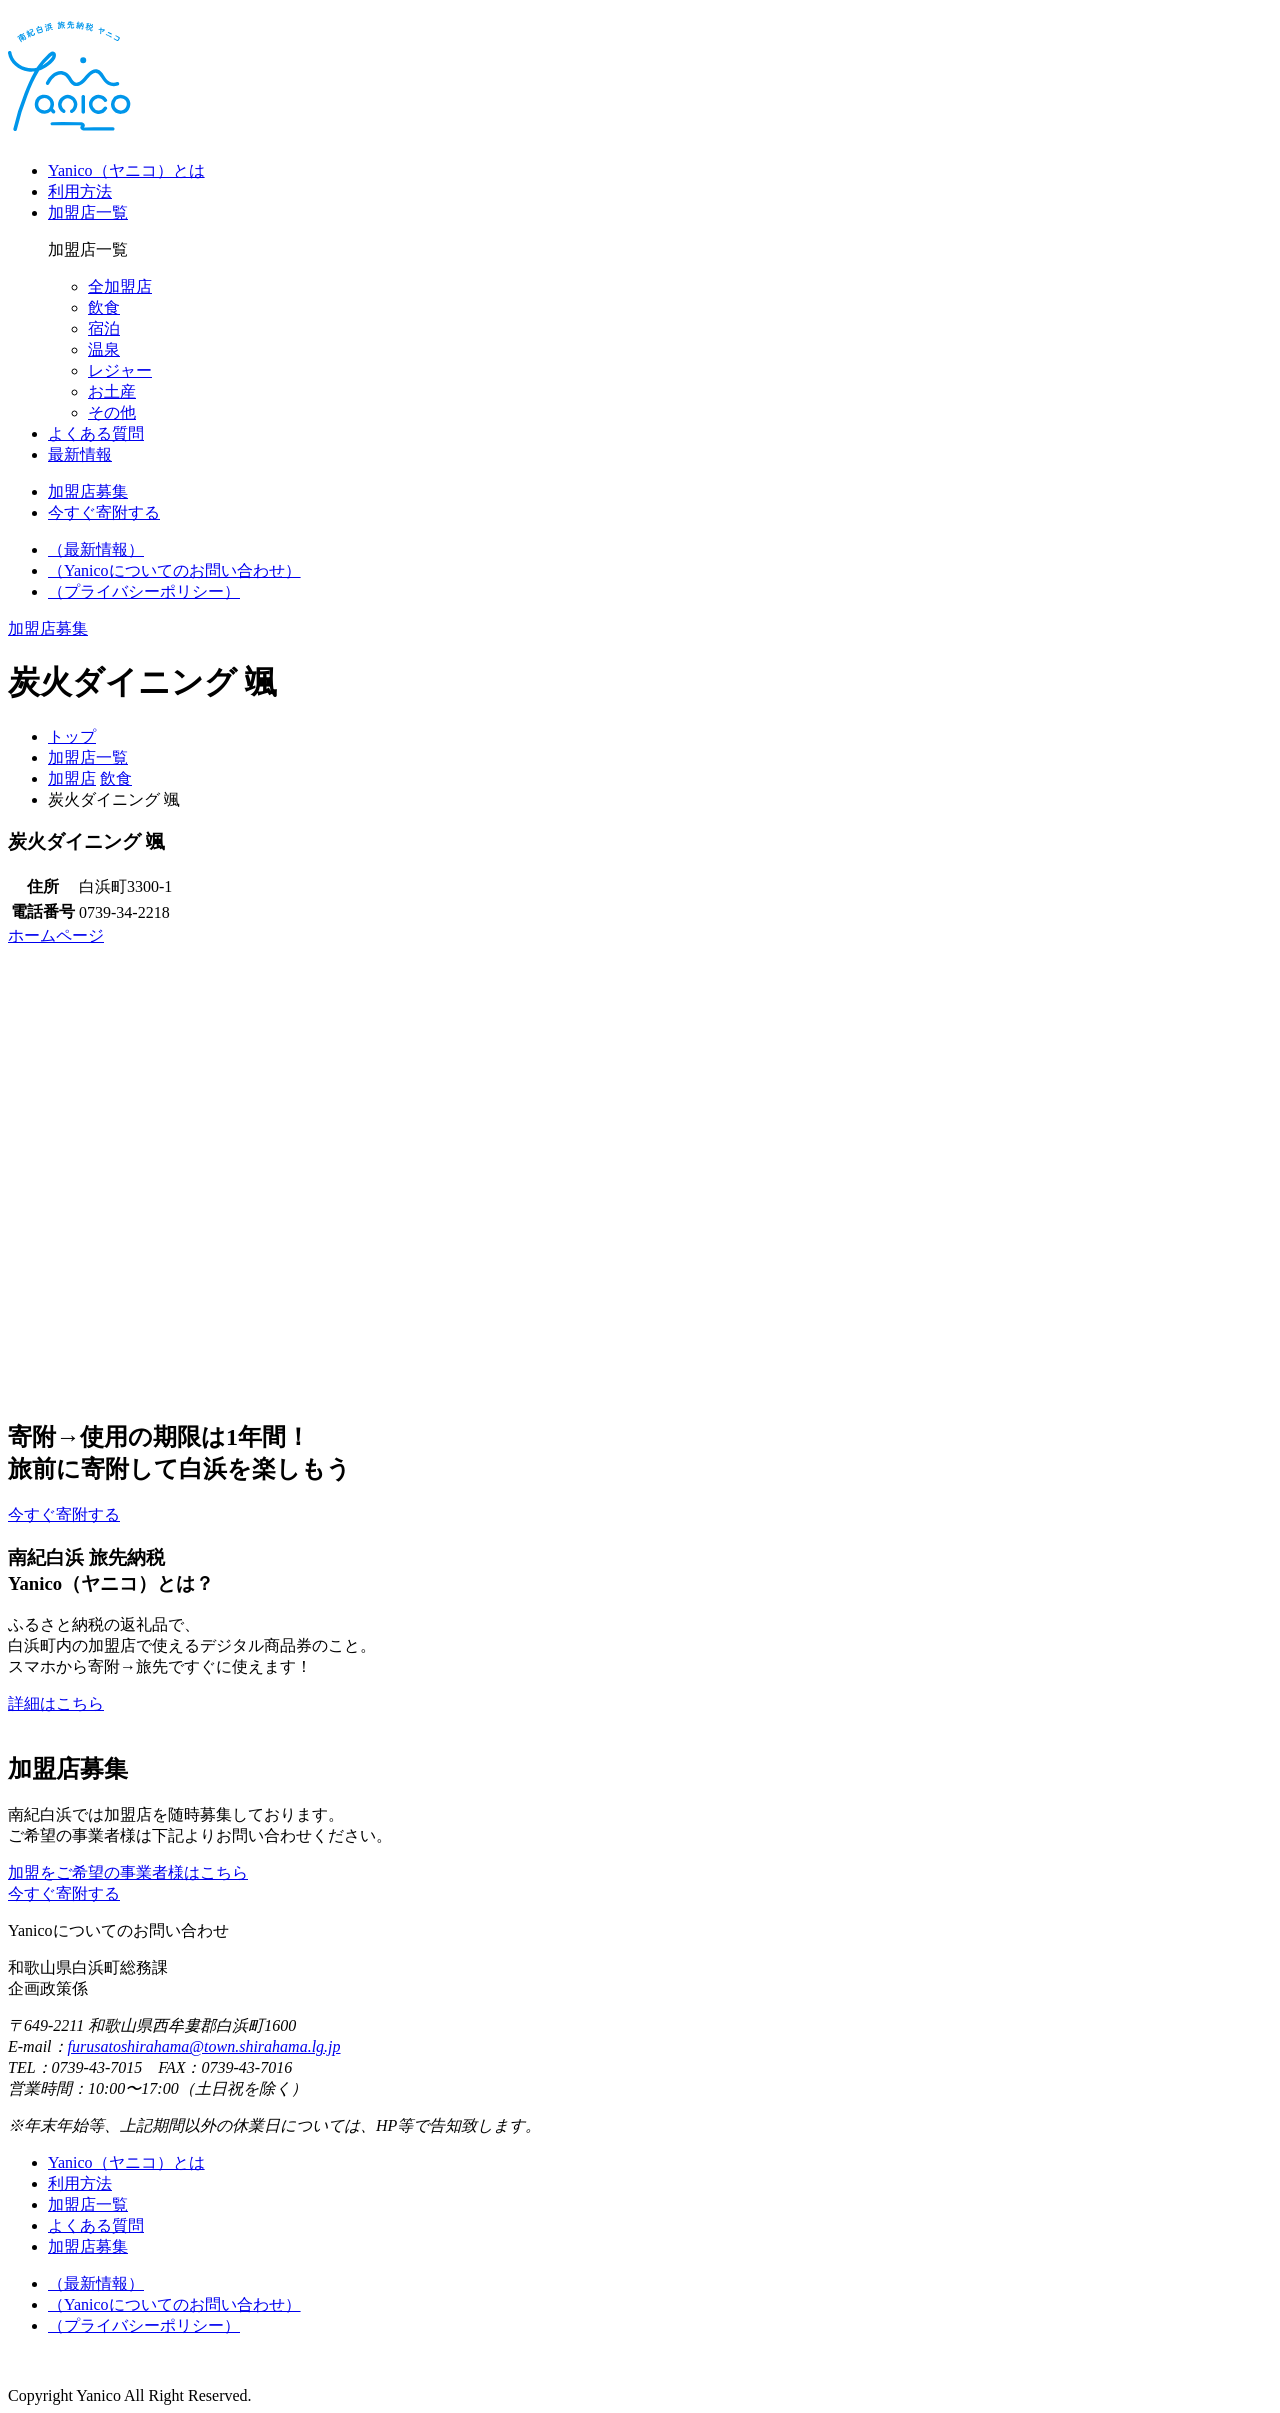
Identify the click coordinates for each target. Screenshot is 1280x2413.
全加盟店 (120, 286)
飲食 (104, 307)
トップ (72, 736)
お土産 (112, 391)
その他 (112, 412)
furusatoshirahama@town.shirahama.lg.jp (204, 2046)
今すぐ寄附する (64, 1893)
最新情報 (80, 454)
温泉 (104, 349)
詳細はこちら (56, 1703)
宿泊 (104, 328)
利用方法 (80, 191)
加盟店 (72, 778)
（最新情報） (96, 549)
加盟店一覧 (88, 212)
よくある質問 (96, 433)
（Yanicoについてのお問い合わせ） (174, 570)
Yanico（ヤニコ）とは (126, 170)
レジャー (120, 370)
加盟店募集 (88, 2246)
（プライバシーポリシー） (144, 591)
